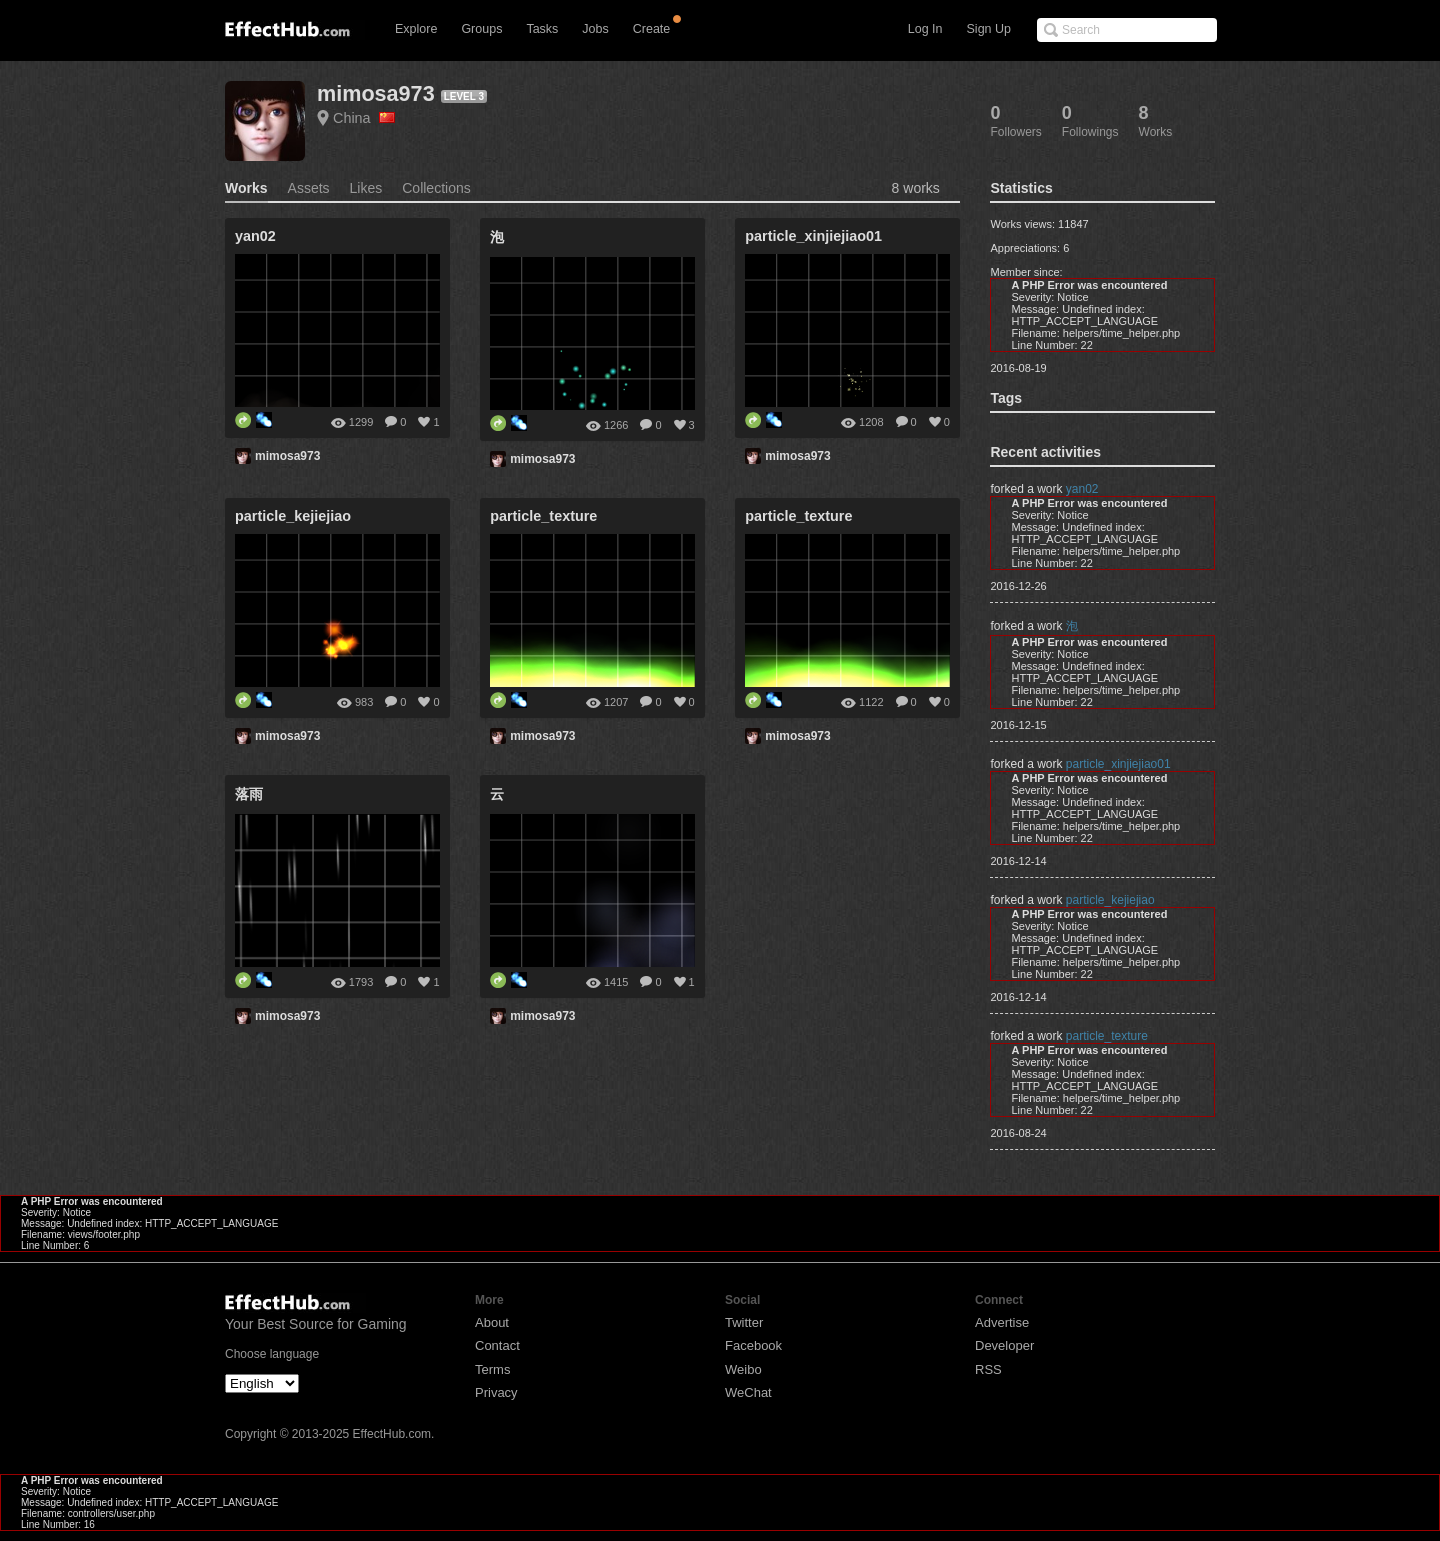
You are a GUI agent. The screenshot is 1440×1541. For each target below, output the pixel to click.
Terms (492, 1369)
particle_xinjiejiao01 (1118, 764)
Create (652, 29)
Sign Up (989, 29)
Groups (481, 29)
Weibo (743, 1369)
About (492, 1322)
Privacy (496, 1392)
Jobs (595, 29)
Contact (497, 1345)
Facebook (753, 1345)
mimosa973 (376, 93)
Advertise (1002, 1322)
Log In (925, 29)
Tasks (542, 29)
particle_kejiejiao (1110, 900)
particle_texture (1107, 1036)
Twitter (744, 1322)
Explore (416, 29)
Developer (1004, 1345)
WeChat (748, 1392)
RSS (988, 1369)
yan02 (1082, 489)
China (364, 118)
